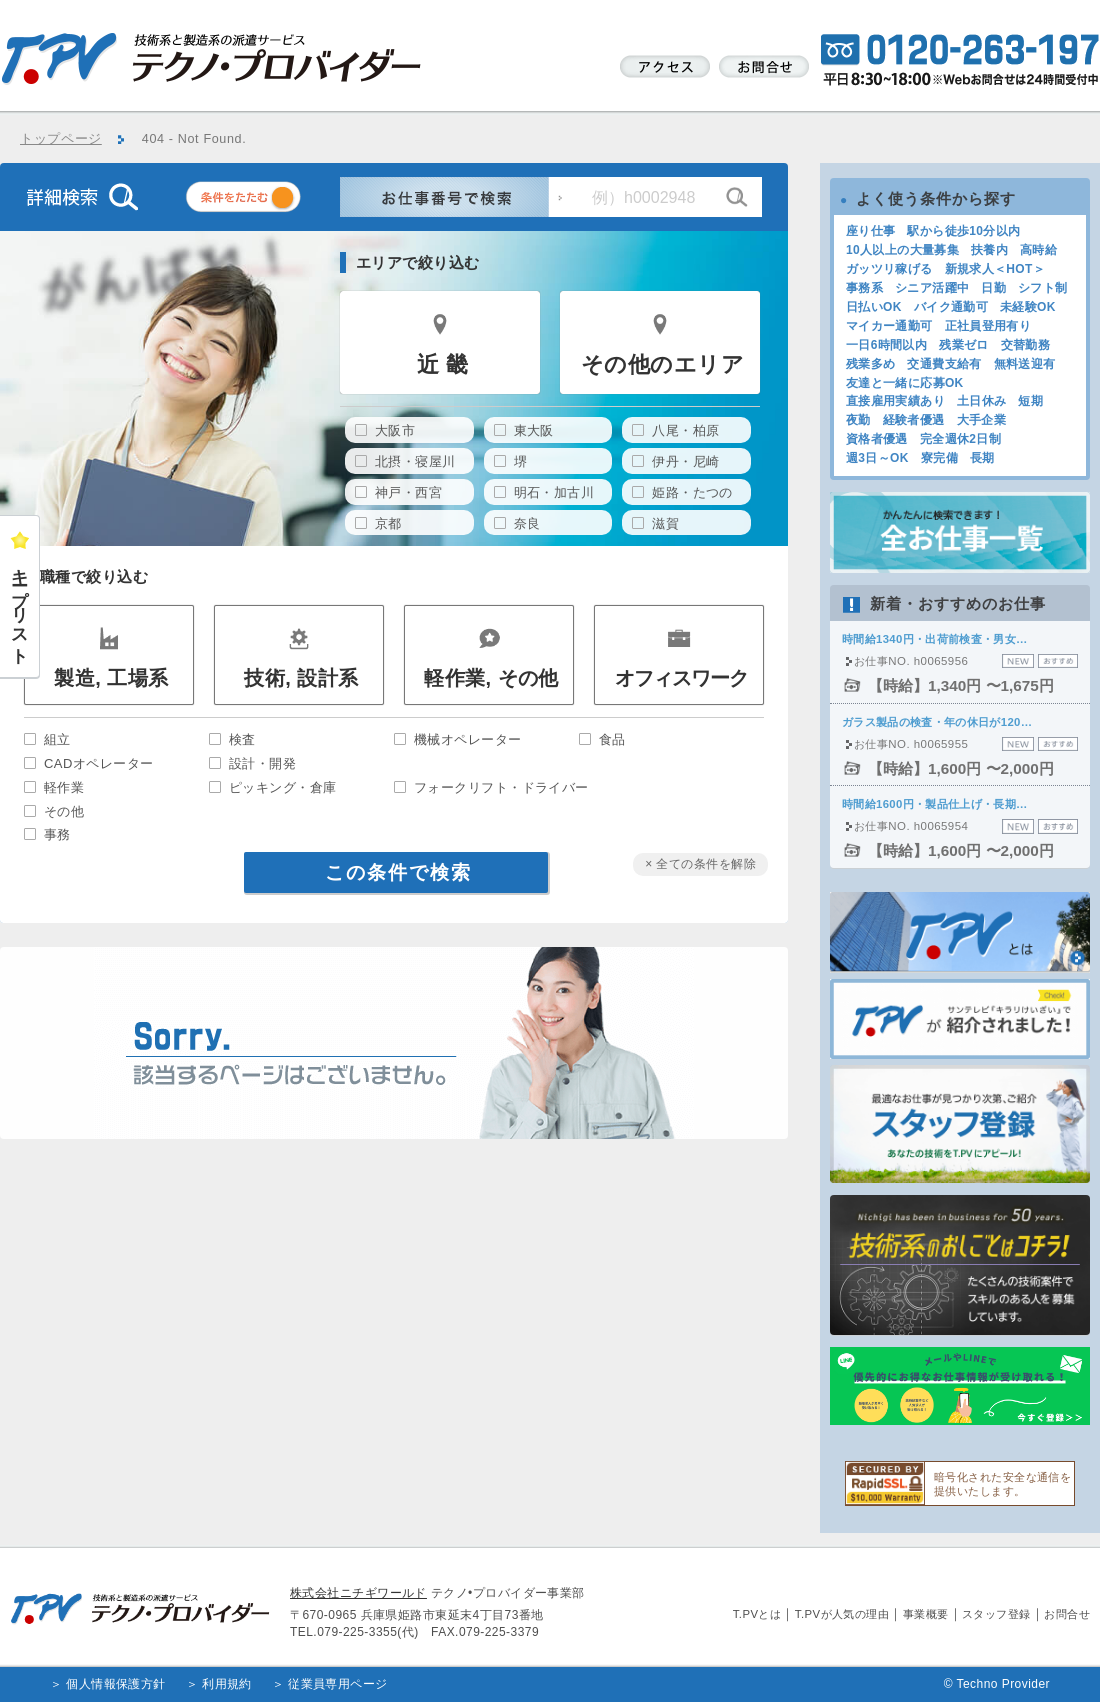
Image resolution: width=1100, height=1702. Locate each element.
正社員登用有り (988, 326)
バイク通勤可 (951, 307)
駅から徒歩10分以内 (963, 231)
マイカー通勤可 (889, 326)
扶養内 (989, 250)
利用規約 (227, 1684)
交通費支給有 (944, 364)
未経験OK (1028, 307)
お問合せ (1067, 1614)
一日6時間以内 (886, 345)
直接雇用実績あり (895, 401)
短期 (1030, 401)
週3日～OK (877, 458)
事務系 (864, 288)
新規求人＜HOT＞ (995, 269)
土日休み (981, 401)
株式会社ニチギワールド (358, 1593)
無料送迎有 (1025, 364)
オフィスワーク (681, 678)
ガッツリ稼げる (889, 269)
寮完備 (939, 458)
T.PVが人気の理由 (842, 1614)
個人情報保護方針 (116, 1684)
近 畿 (442, 364)
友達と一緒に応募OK (905, 383)
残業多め (870, 364)
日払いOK (874, 307)
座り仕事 (870, 231)
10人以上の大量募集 (902, 250)
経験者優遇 (914, 420)
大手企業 (981, 420)
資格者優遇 (877, 439)
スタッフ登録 (996, 1614)
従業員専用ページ (338, 1684)
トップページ (61, 139)
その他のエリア (662, 364)
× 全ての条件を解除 (700, 864)
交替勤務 (1025, 345)
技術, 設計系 (301, 678)
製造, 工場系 (111, 678)
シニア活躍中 (932, 288)
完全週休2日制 (960, 439)
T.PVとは (757, 1614)
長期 (982, 458)
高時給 (1038, 250)
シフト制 (1042, 288)
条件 (268, 200)
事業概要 (926, 1614)
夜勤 (858, 420)
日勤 (993, 288)
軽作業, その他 (491, 678)
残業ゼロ (963, 345)
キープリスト (20, 607)
